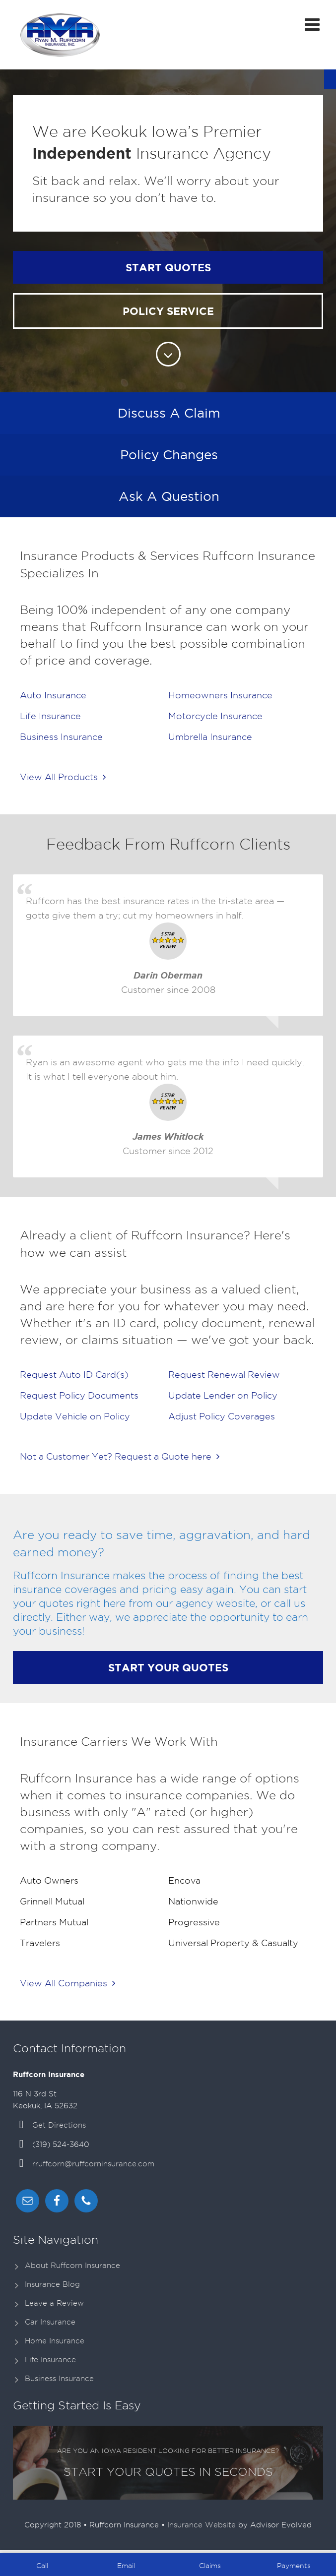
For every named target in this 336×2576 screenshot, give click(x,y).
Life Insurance (50, 2360)
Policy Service (168, 311)
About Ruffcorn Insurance (72, 2265)
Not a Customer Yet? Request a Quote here (119, 1456)
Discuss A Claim (169, 413)
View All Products (63, 777)
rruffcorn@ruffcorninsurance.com (93, 2164)
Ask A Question (169, 496)
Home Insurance (54, 2341)
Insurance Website (201, 2525)
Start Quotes (168, 267)
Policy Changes (169, 455)
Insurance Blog (52, 2284)
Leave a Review (54, 2303)
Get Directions (59, 2125)
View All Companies (67, 1983)
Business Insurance (59, 2379)
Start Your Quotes (168, 1667)
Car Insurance (50, 2322)
